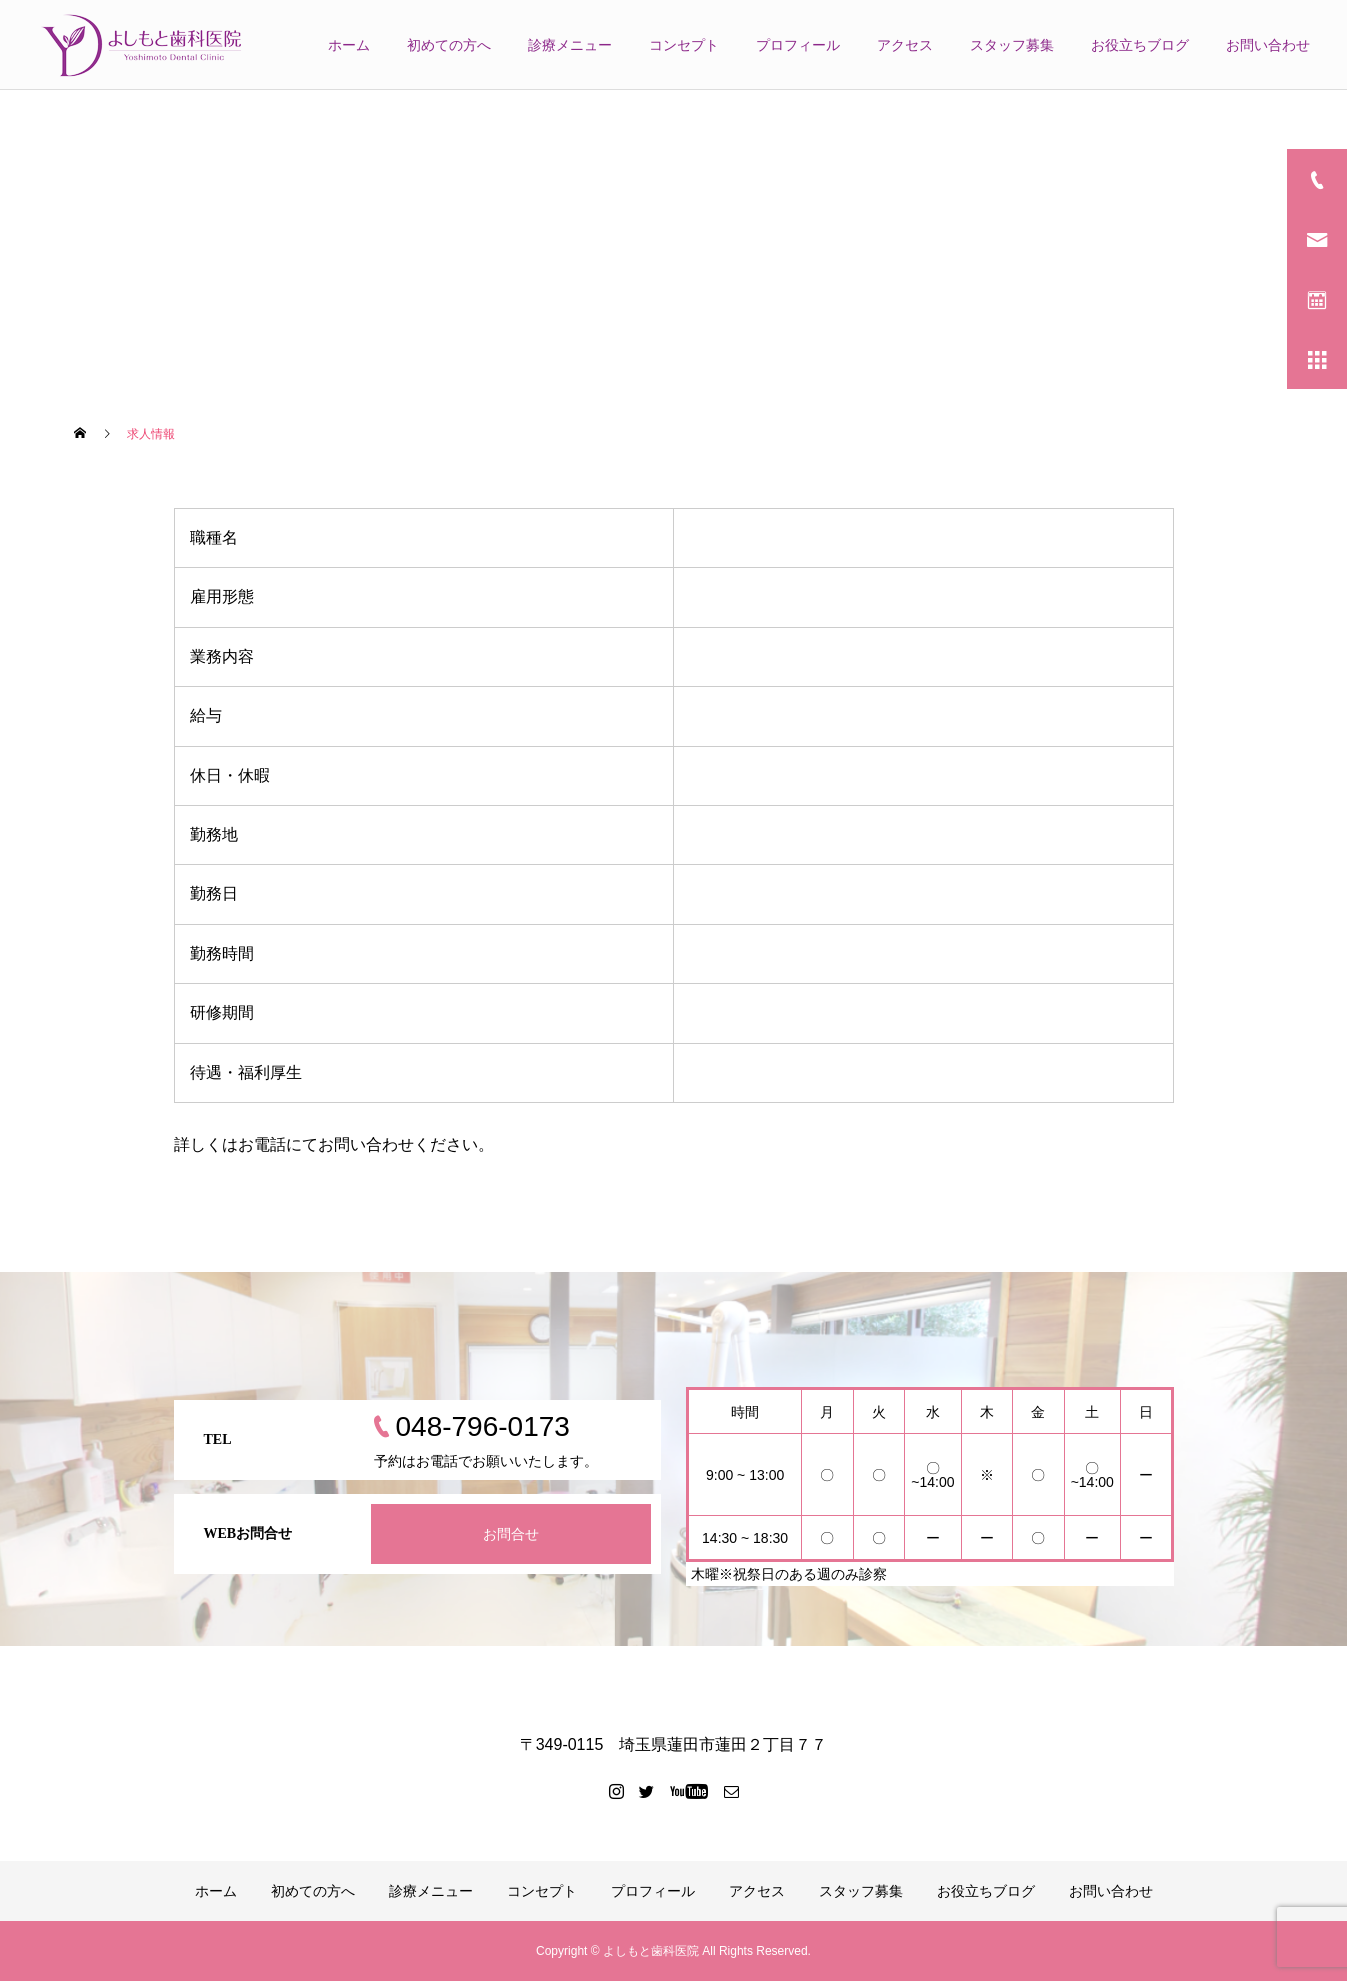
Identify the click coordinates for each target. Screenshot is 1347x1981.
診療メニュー (570, 45)
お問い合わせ (1268, 45)
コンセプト (684, 45)
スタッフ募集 (1012, 45)
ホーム (349, 45)
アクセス (905, 45)
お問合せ (511, 1534)
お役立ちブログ (1140, 45)
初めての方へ (449, 45)
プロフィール (798, 45)
